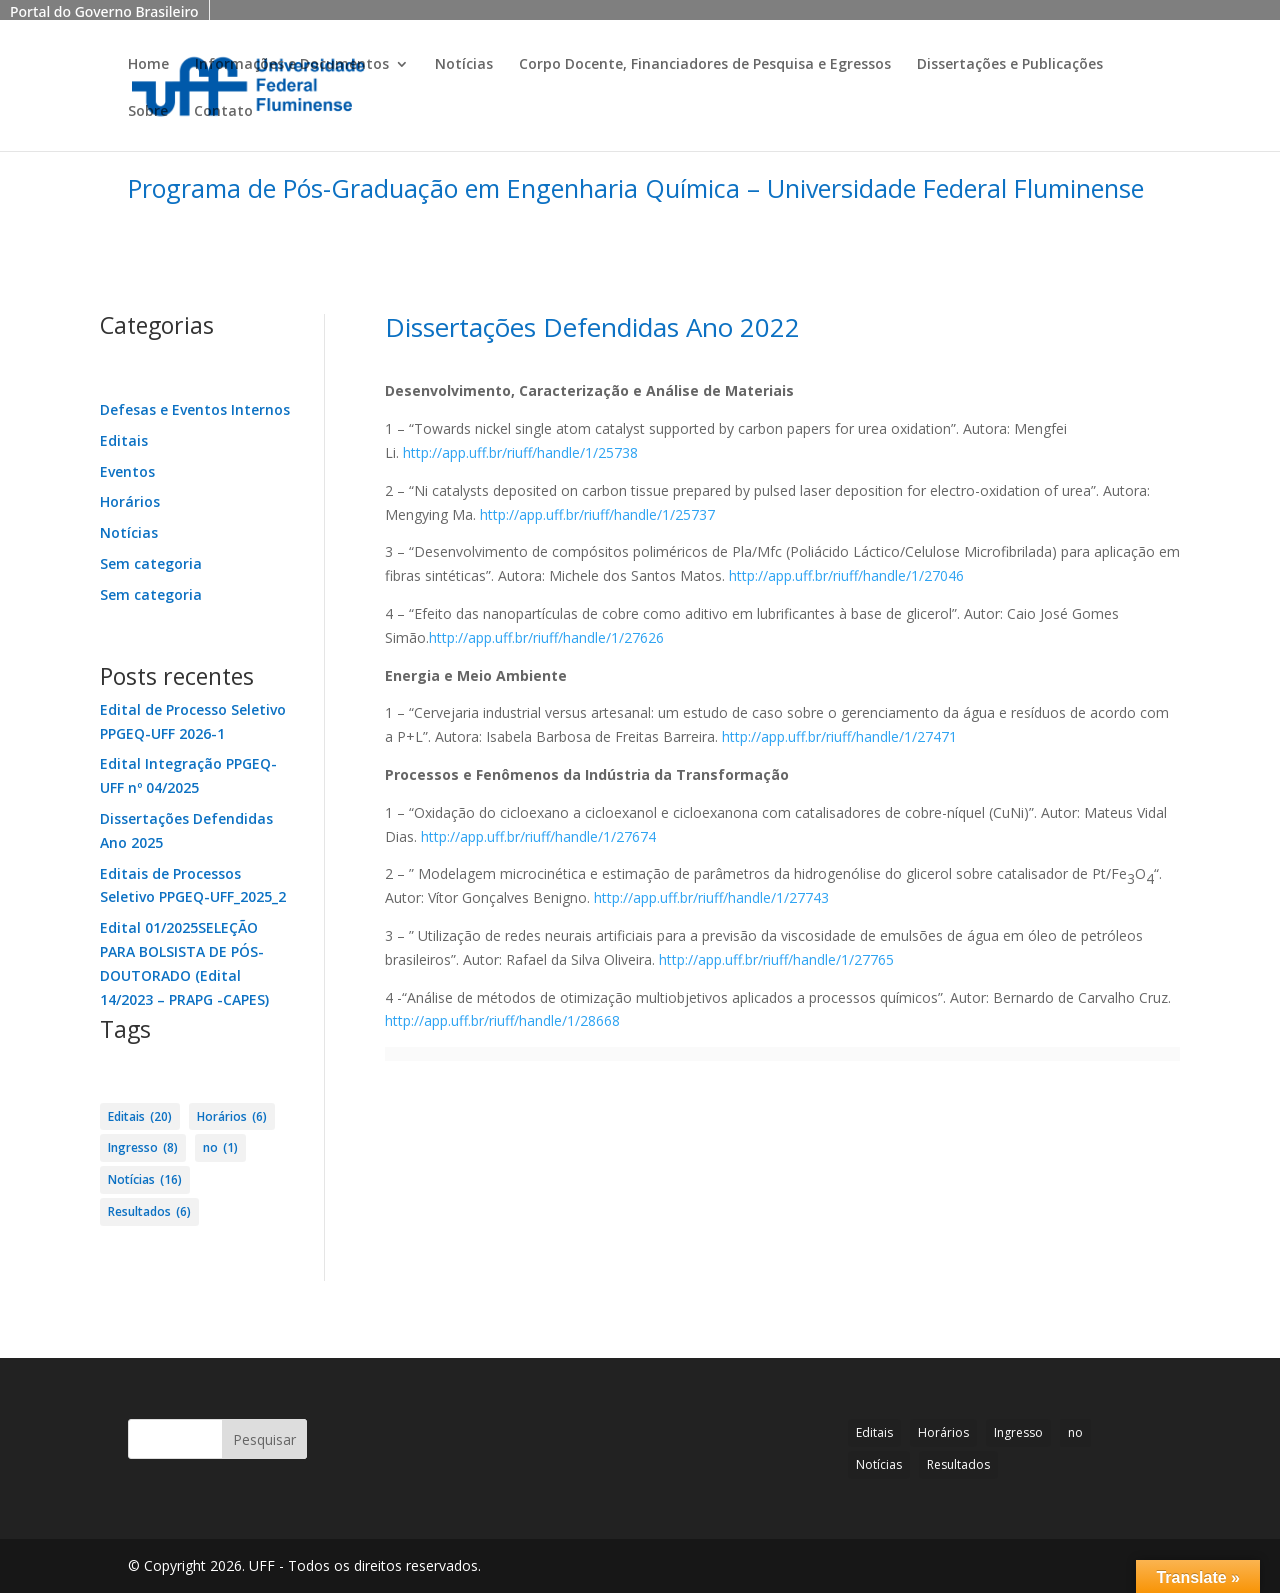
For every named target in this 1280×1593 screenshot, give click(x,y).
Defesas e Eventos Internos (195, 409)
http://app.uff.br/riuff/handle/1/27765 (776, 959)
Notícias (464, 65)
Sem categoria (151, 563)
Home (148, 65)
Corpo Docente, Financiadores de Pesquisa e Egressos (705, 65)
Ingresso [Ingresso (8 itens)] (143, 1148)
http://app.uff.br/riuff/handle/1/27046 (846, 575)
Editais (124, 440)
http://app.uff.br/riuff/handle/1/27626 (546, 637)
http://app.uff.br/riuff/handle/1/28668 (502, 1020)
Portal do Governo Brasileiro (104, 11)
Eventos (127, 471)
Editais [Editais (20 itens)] (140, 1117)
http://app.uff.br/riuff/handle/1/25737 (595, 514)
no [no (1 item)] (220, 1148)
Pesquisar (264, 1439)
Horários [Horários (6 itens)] (232, 1117)
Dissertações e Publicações (1010, 65)
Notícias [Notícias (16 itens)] (145, 1180)
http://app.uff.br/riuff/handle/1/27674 (538, 836)
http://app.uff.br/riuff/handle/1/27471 (839, 736)
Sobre (148, 112)
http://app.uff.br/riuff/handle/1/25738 (520, 452)
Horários (130, 501)
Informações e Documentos (292, 65)
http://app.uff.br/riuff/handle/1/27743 (711, 897)
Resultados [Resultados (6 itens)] (149, 1212)
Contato (223, 112)
